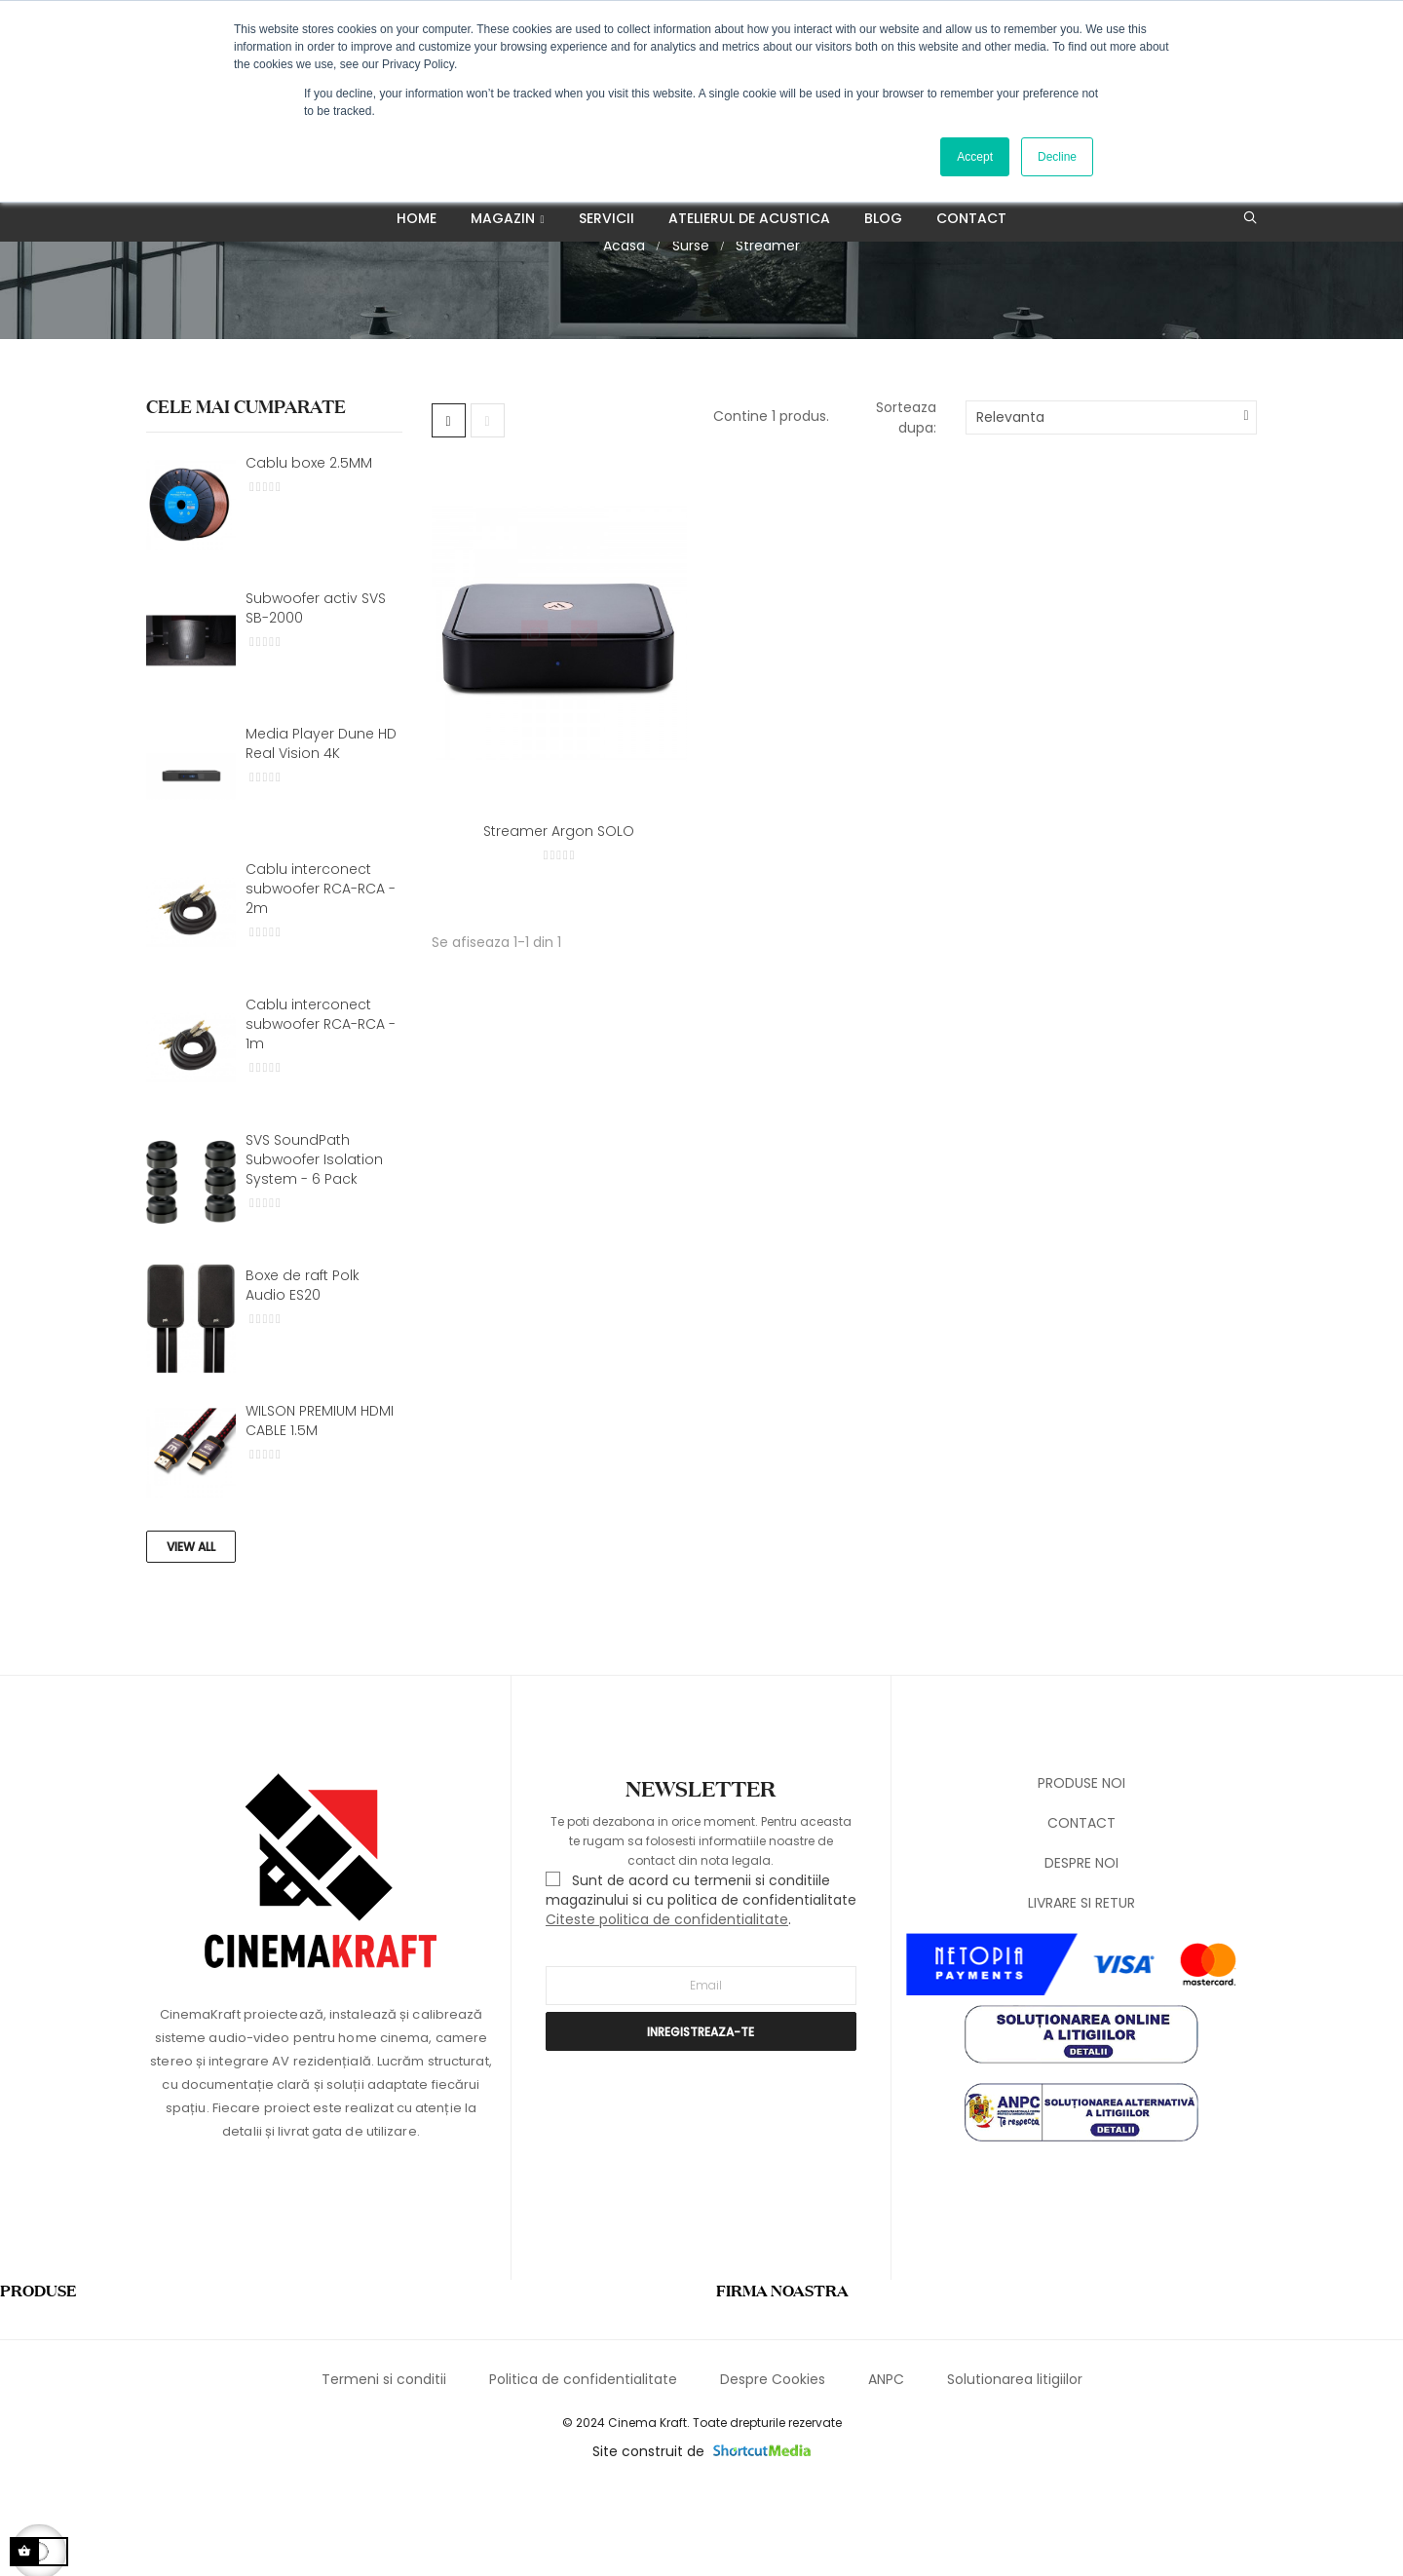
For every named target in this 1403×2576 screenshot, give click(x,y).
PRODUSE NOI (1081, 1867)
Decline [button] (1057, 157)
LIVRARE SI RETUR (1081, 1987)
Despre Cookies (772, 2464)
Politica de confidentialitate (583, 2464)
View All (191, 1631)
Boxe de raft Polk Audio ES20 (303, 1369)
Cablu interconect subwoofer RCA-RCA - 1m (321, 1109)
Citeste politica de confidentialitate (667, 2005)
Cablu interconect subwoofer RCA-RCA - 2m (321, 973)
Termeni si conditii (384, 2464)
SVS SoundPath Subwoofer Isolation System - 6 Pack (314, 1244)
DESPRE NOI (1081, 1947)
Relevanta (1010, 502)
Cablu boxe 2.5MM (309, 547)
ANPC (886, 2464)
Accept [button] (975, 157)
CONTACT (1081, 1907)
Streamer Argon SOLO (558, 916)
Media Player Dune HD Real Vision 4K (321, 828)
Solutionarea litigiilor (1014, 2464)
